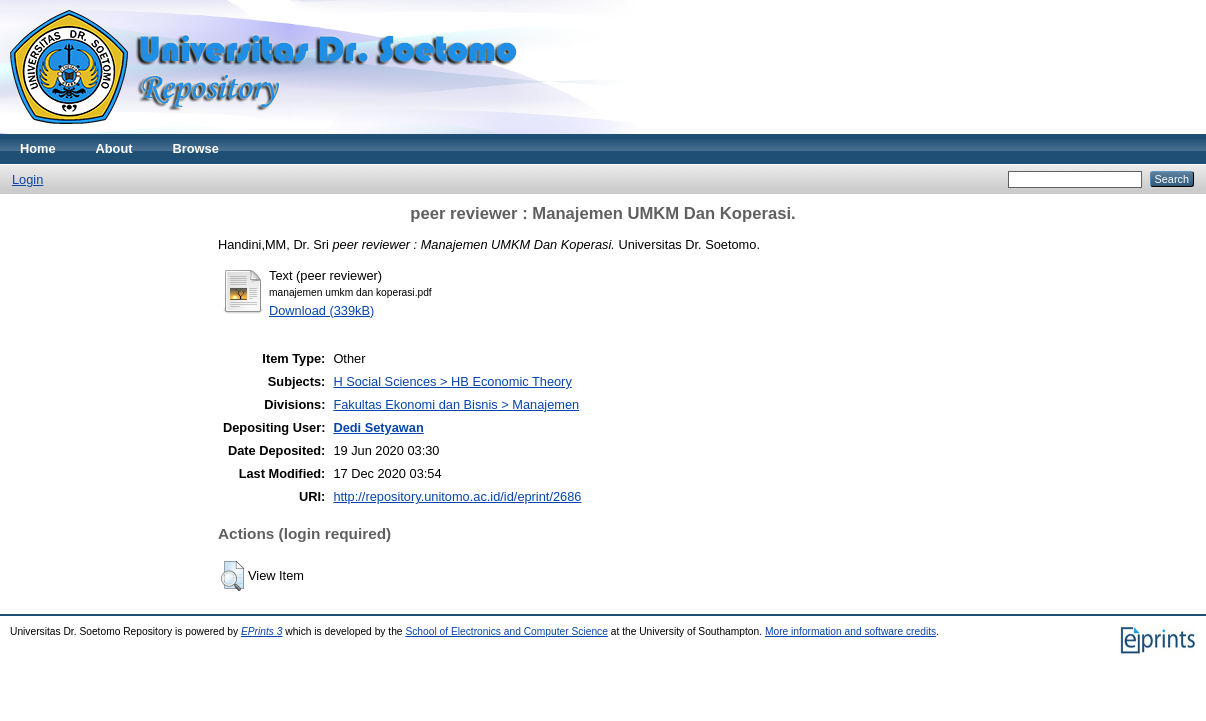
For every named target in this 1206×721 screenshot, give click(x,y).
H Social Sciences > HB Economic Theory (452, 381)
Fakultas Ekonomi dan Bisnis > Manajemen (456, 404)
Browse (196, 148)
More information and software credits (850, 631)
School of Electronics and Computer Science (506, 631)
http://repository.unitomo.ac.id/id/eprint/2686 (457, 496)
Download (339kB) (321, 310)
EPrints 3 (262, 631)
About (114, 148)
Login (27, 179)
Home (38, 148)
